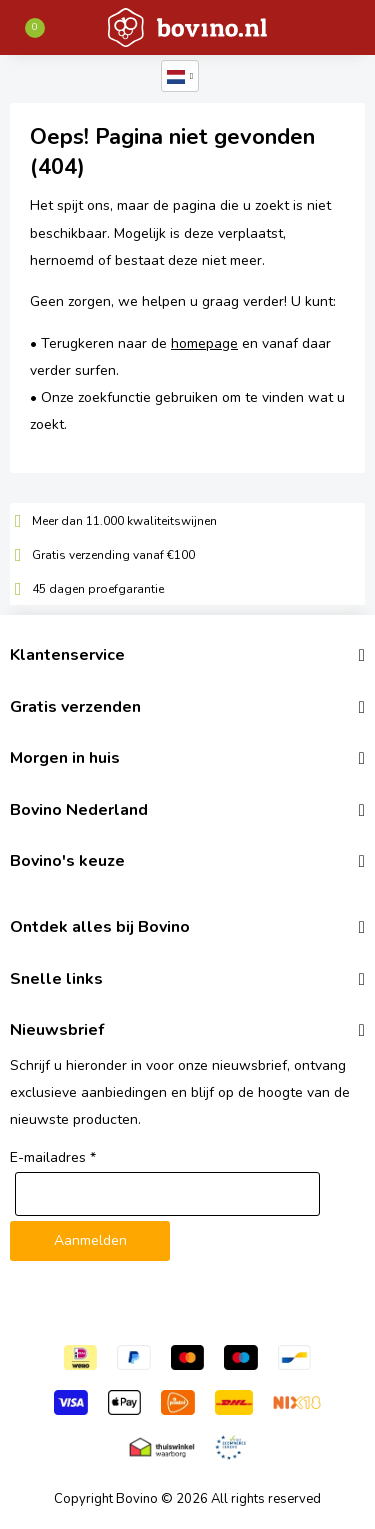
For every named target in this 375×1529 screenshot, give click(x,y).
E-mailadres (53, 1157)
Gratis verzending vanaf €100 (113, 555)
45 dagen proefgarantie (98, 589)
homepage (204, 343)
